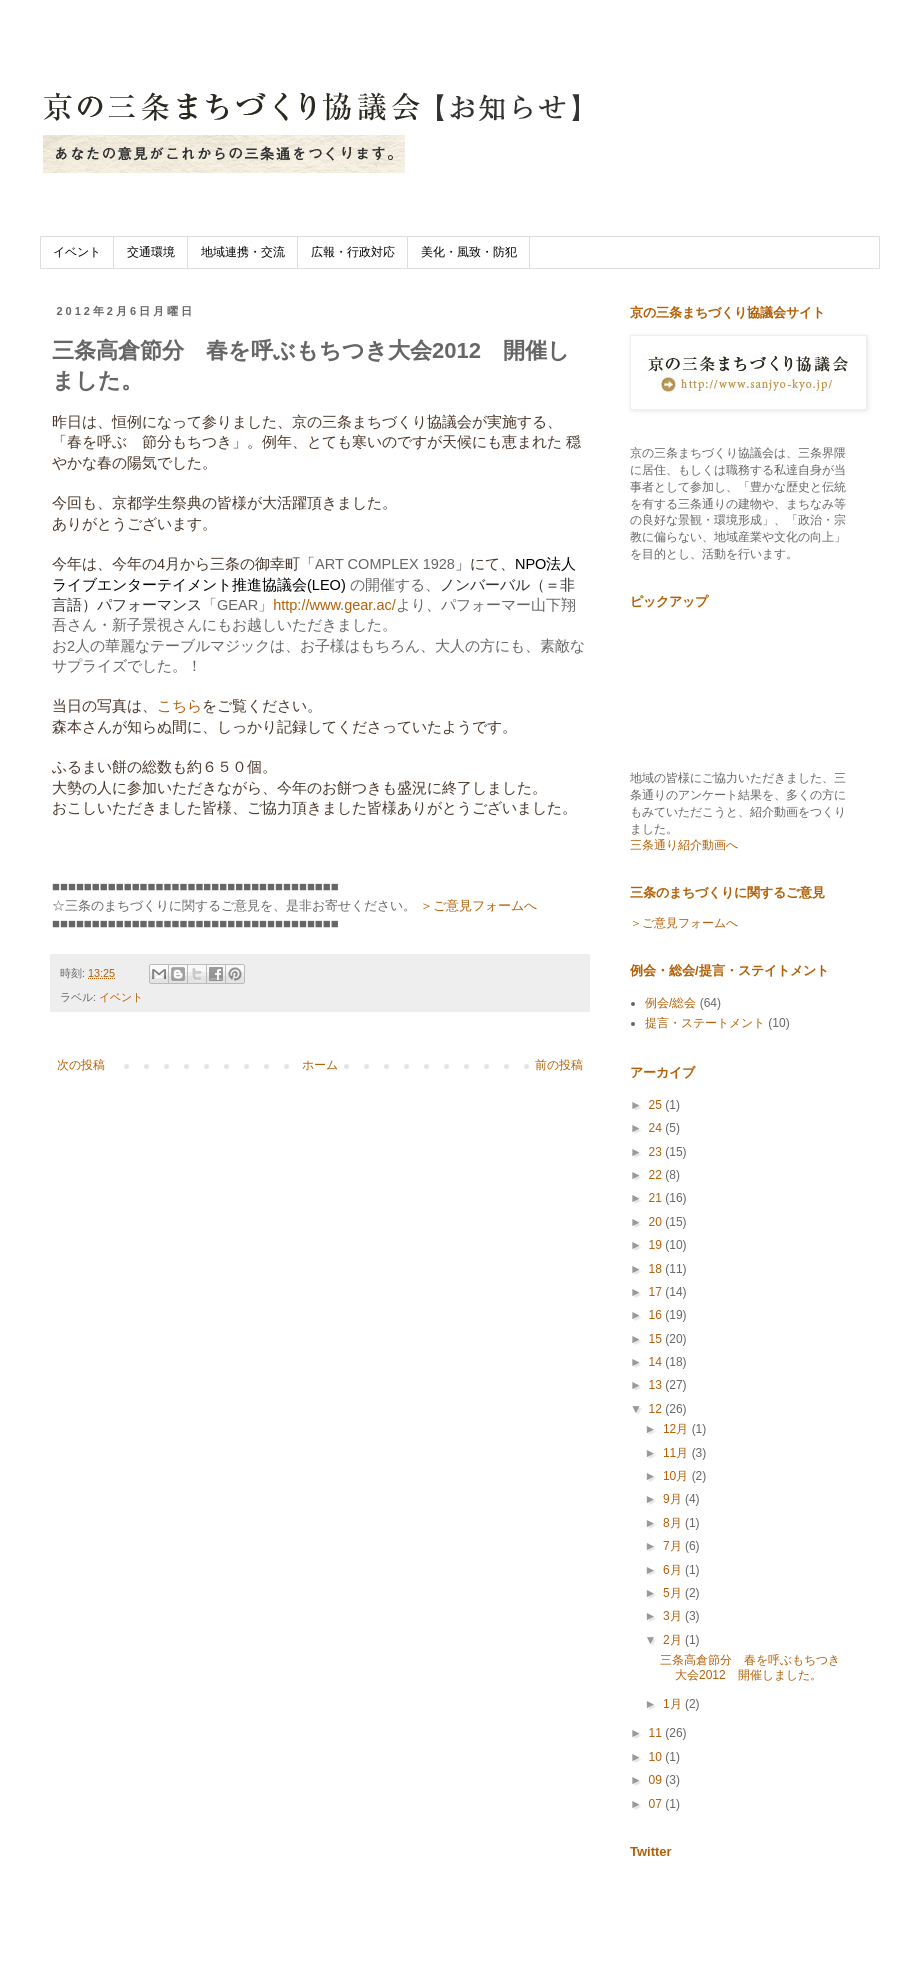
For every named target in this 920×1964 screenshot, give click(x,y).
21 (657, 1198)
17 (657, 1292)
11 (657, 1733)
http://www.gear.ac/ (334, 605)
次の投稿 (81, 1065)
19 (657, 1245)
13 (657, 1385)
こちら (179, 706)
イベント (77, 252)
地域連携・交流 (243, 252)
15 (657, 1339)
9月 (674, 1499)
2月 (674, 1640)
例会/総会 (670, 1003)
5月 (674, 1593)
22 (657, 1175)
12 (657, 1409)
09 (657, 1780)
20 (657, 1222)
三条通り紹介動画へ (684, 845)
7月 (674, 1546)
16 (657, 1315)
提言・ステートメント (705, 1023)
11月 (677, 1453)
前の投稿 (559, 1065)
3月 (674, 1616)
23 (657, 1152)
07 (657, 1804)
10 (657, 1757)
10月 (677, 1476)
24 (657, 1128)
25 (657, 1105)
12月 (677, 1429)
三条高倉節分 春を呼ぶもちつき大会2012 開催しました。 (750, 1667)
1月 (674, 1704)
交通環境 (151, 252)
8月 (674, 1523)
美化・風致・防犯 (469, 252)
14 (657, 1362)
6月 (674, 1570)
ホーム (320, 1065)
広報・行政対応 (353, 252)
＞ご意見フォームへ (478, 905)
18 (657, 1269)
